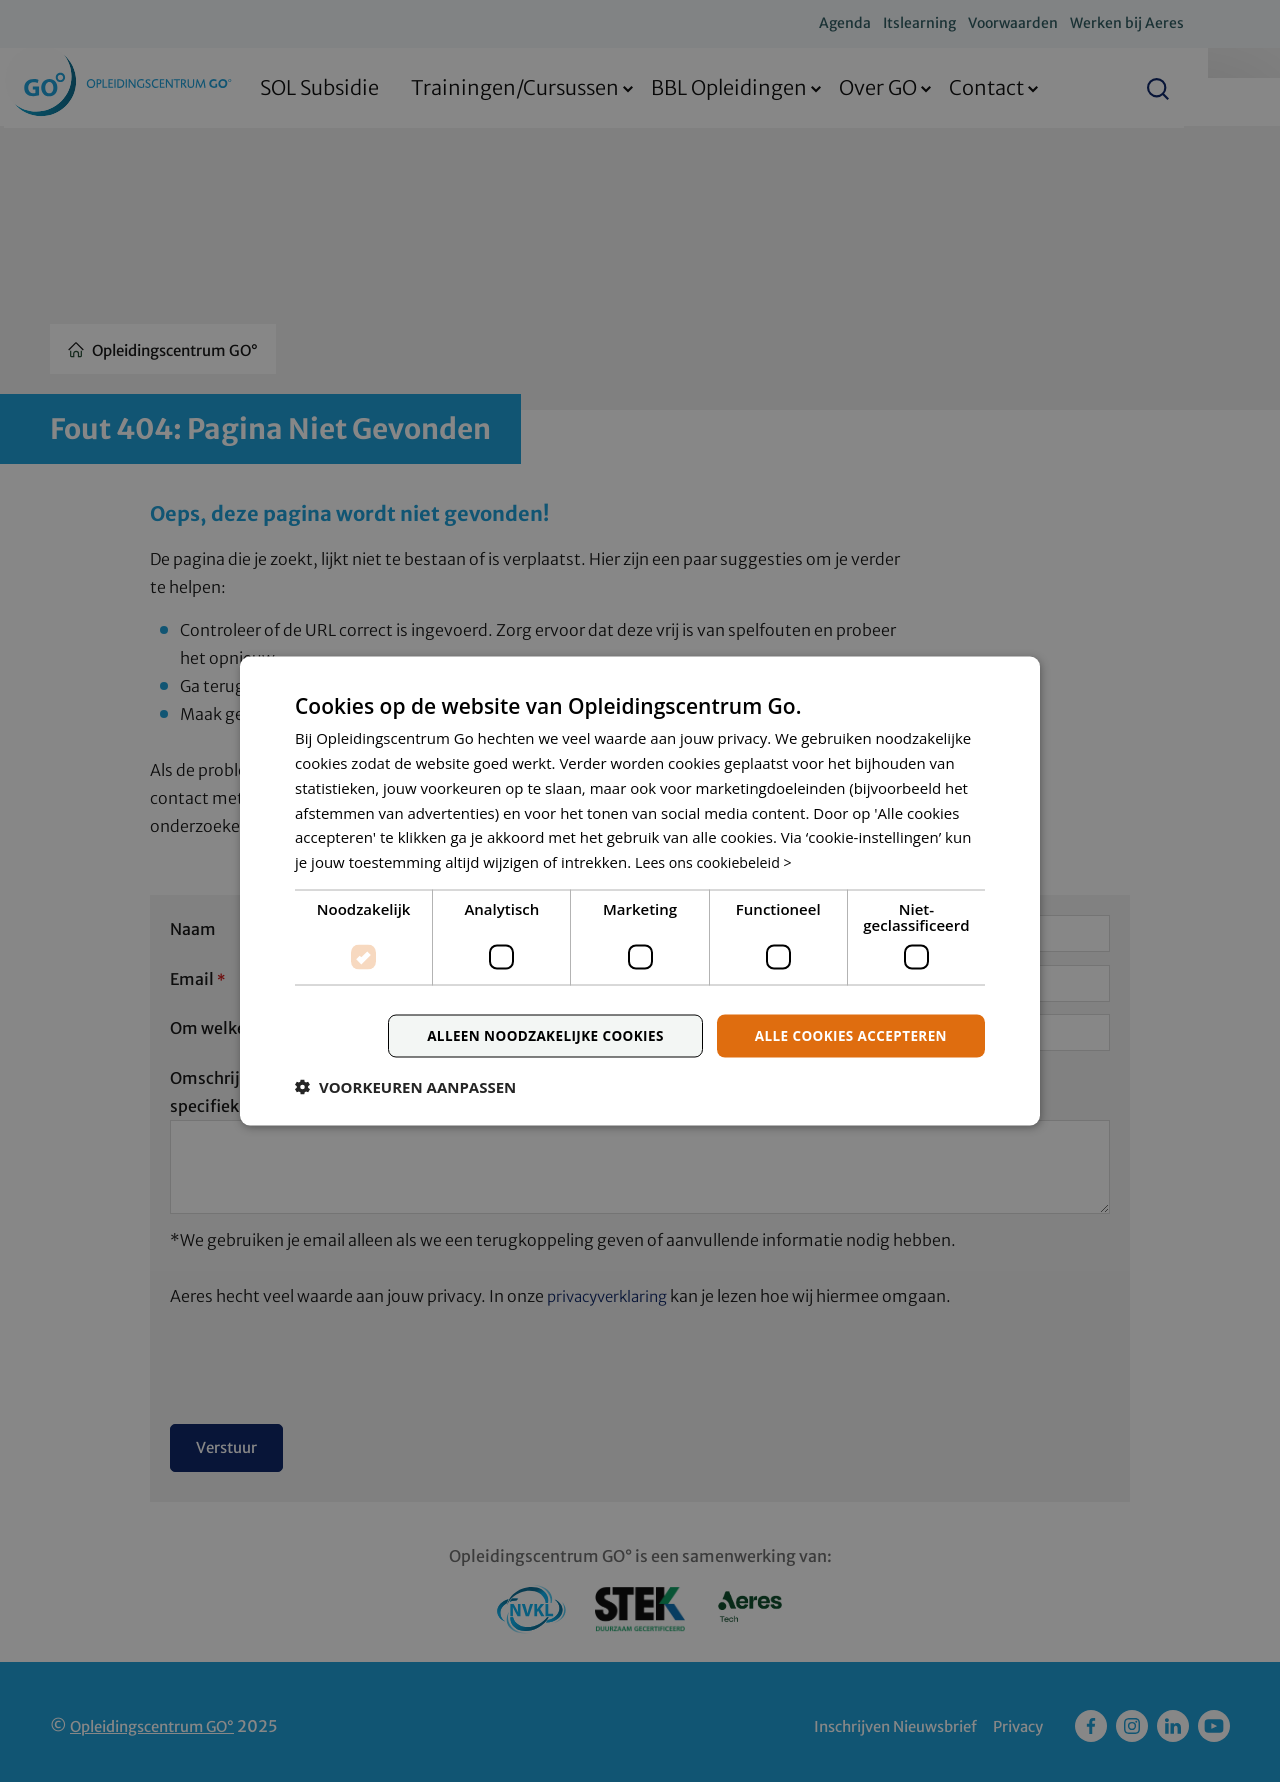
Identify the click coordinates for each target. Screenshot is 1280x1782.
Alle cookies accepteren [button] (847, 1035)
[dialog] (640, 891)
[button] (405, 1088)
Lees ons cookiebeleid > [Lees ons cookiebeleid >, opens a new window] (718, 861)
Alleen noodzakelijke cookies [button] (534, 1035)
